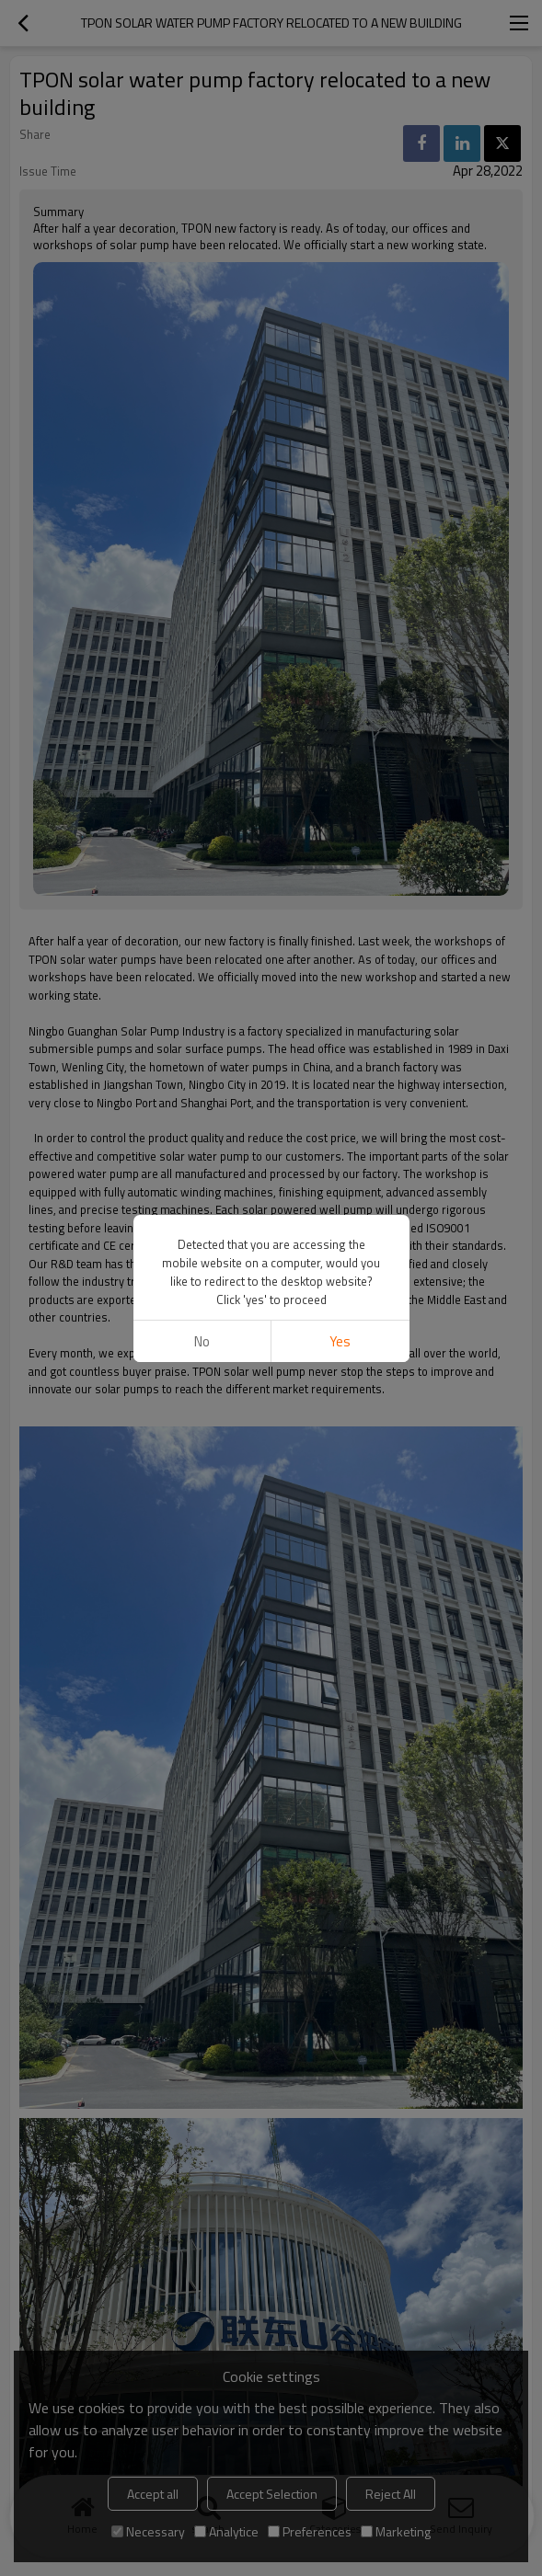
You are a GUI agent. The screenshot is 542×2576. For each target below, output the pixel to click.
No (202, 1341)
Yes (340, 1341)
